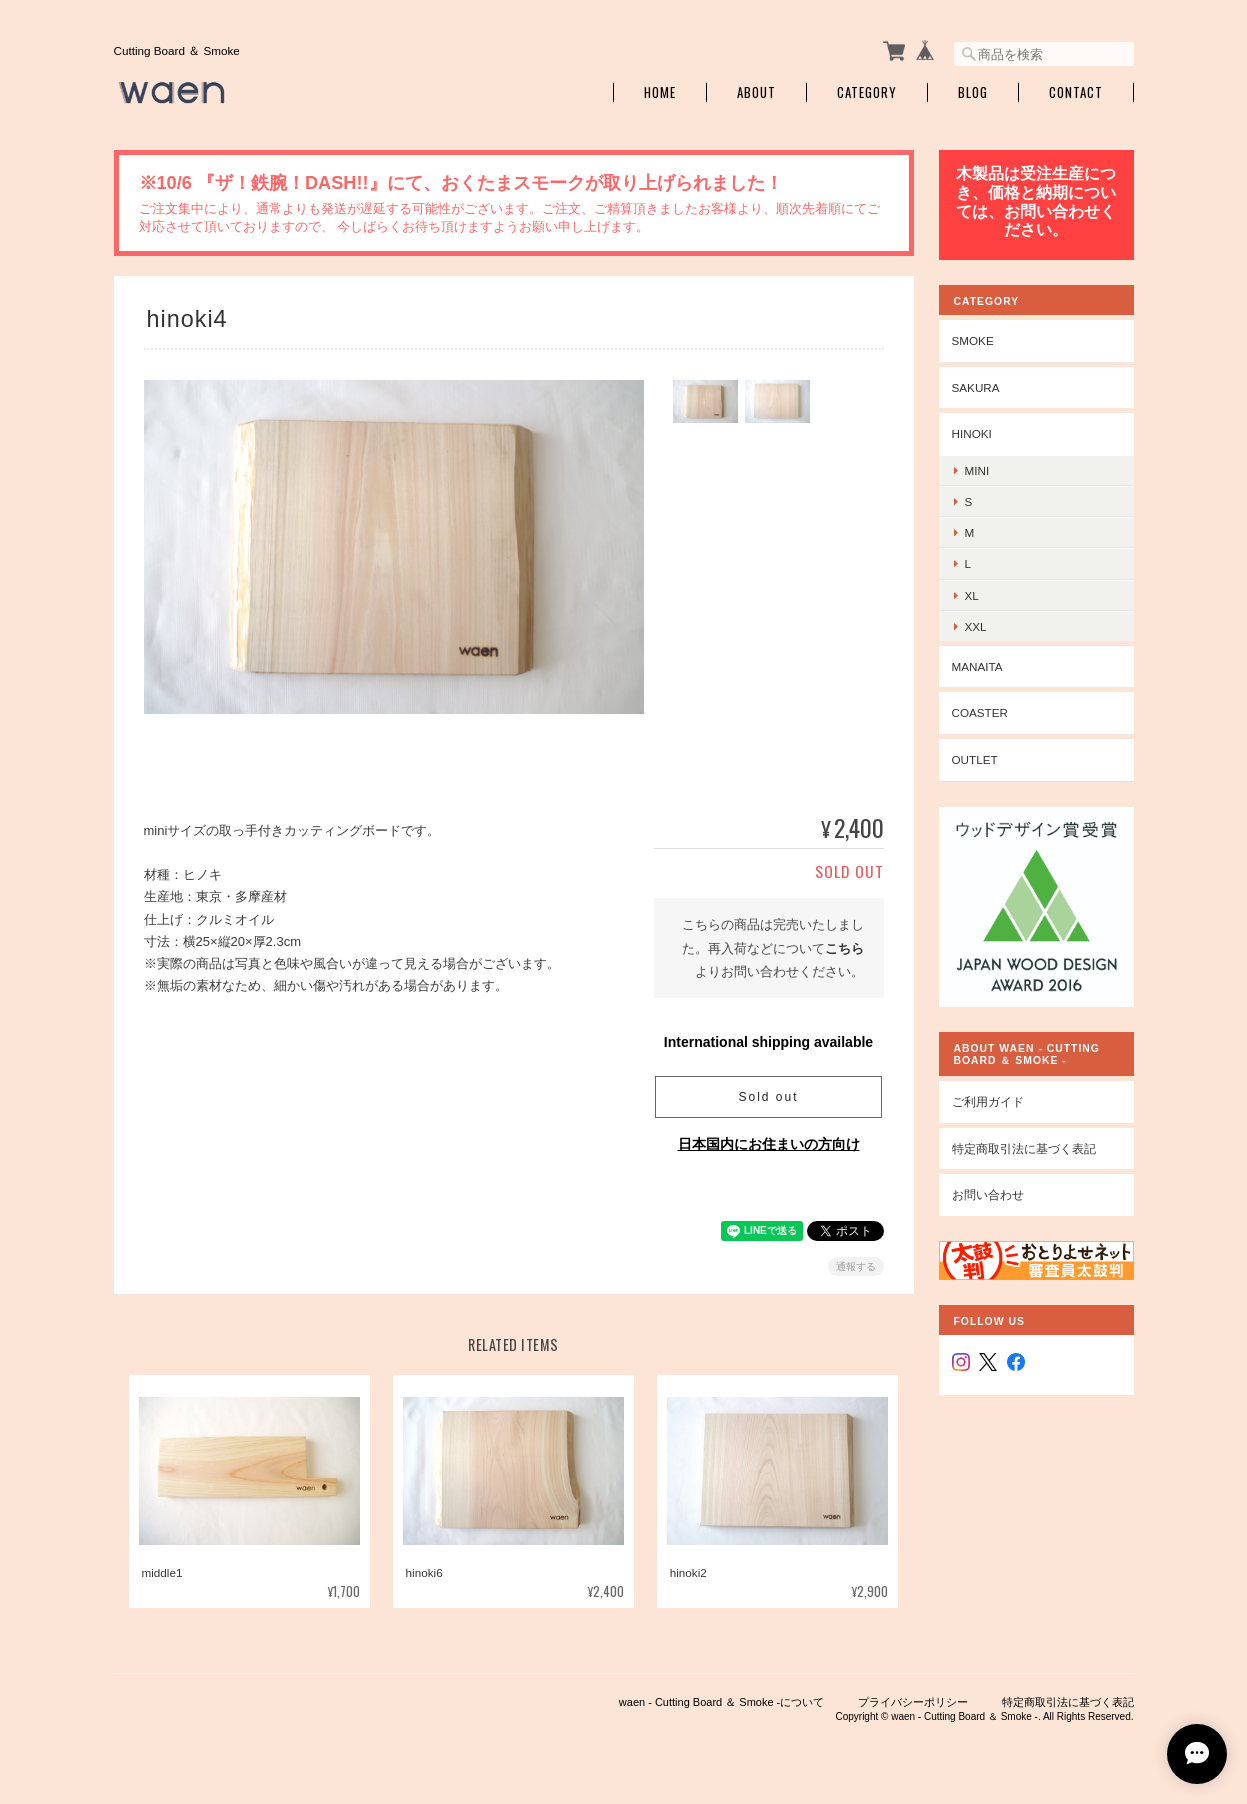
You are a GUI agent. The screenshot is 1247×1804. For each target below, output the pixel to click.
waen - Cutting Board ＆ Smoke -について (721, 1702)
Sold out (768, 1097)
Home (660, 92)
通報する (856, 1266)
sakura (976, 387)
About (756, 92)
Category (867, 92)
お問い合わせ (988, 1194)
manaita (977, 666)
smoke (973, 340)
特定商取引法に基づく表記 (1024, 1148)
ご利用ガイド (988, 1101)
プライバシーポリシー (913, 1702)
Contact (1076, 92)
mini (977, 470)
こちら (844, 948)
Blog (973, 92)
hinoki (972, 433)
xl (972, 595)
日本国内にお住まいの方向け (769, 1144)
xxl (976, 626)
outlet (975, 759)
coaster (980, 712)
